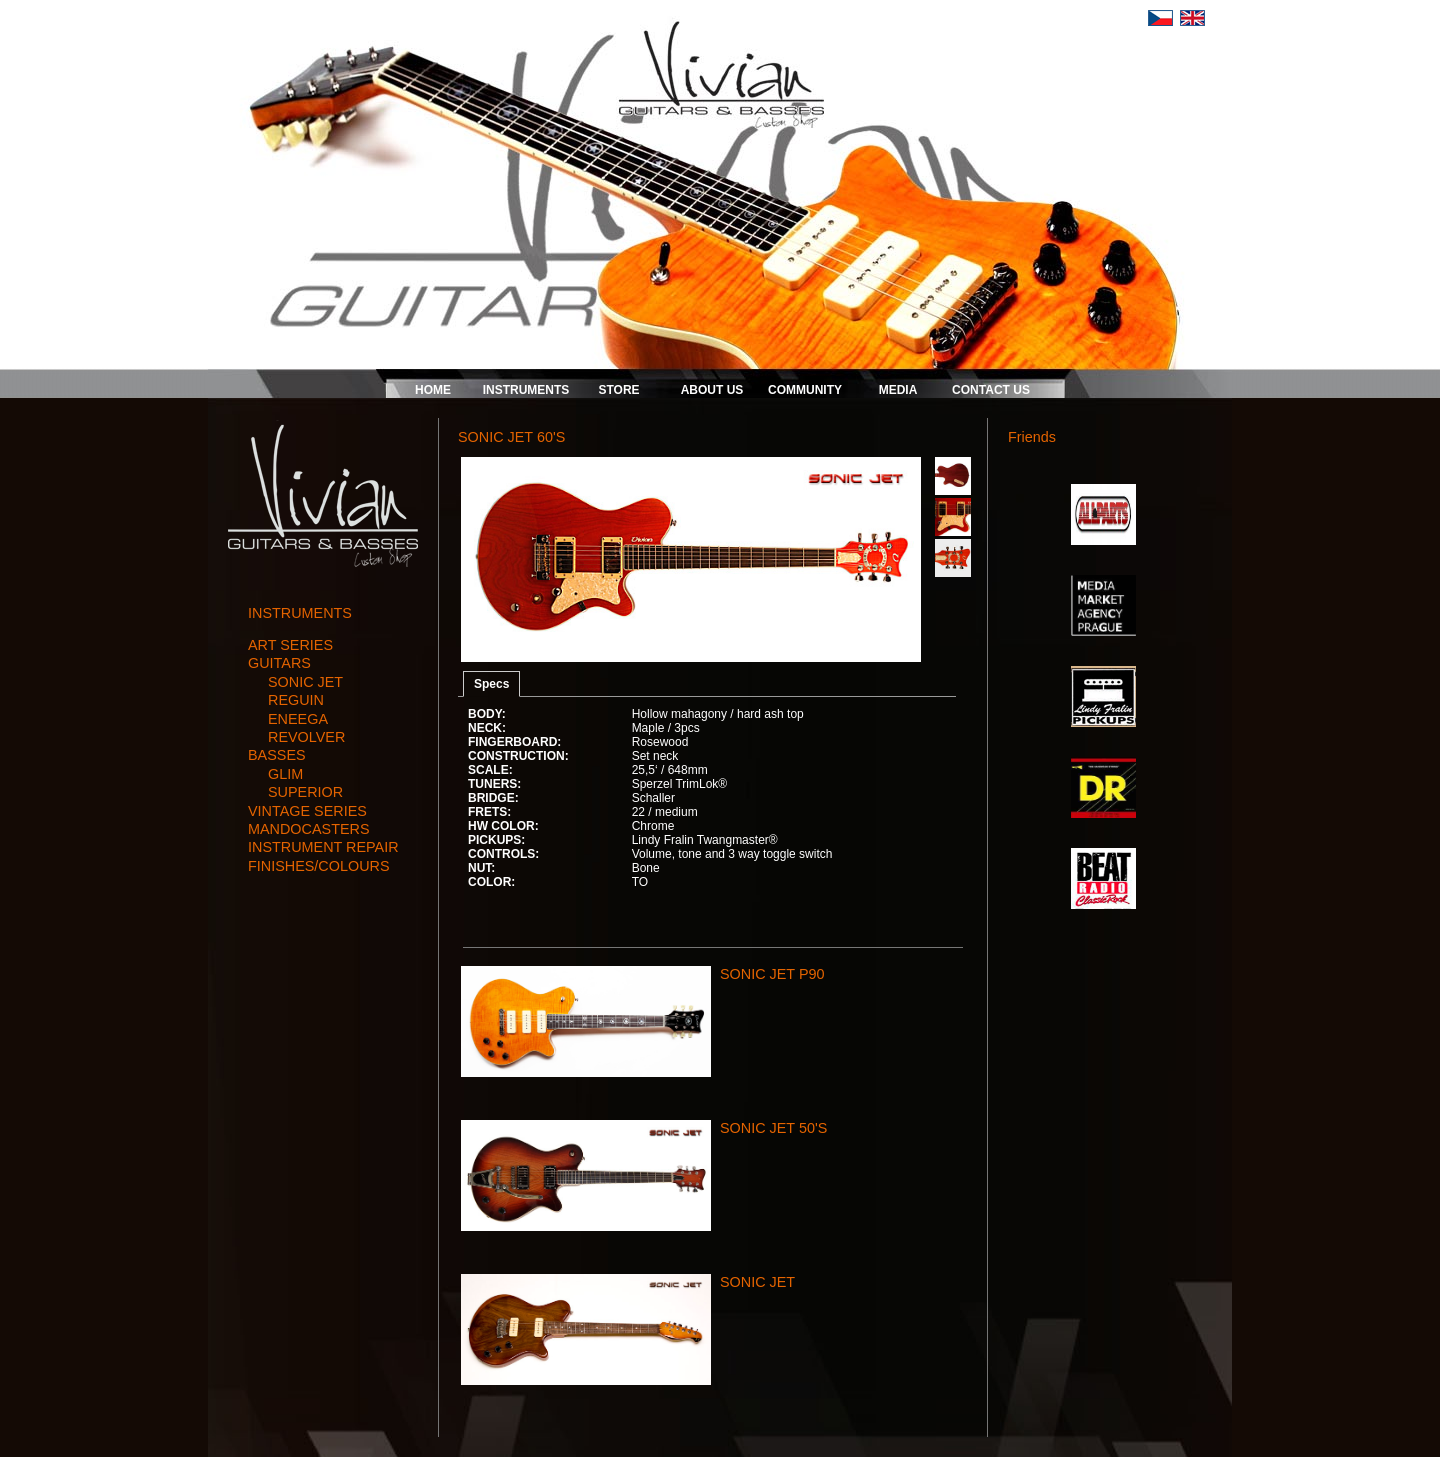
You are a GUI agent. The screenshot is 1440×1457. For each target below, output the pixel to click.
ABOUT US (712, 390)
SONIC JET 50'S (773, 1128)
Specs (491, 684)
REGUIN (296, 700)
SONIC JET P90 (772, 974)
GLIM (285, 774)
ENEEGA (298, 719)
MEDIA (898, 390)
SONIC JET (305, 682)
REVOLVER (306, 737)
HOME (433, 390)
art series (290, 645)
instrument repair (323, 847)
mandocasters (309, 829)
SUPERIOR (305, 792)
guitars (279, 663)
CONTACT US (991, 390)
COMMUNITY (805, 390)
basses (277, 755)
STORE (618, 390)
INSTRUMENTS (526, 390)
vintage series (307, 811)
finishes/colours (319, 866)
